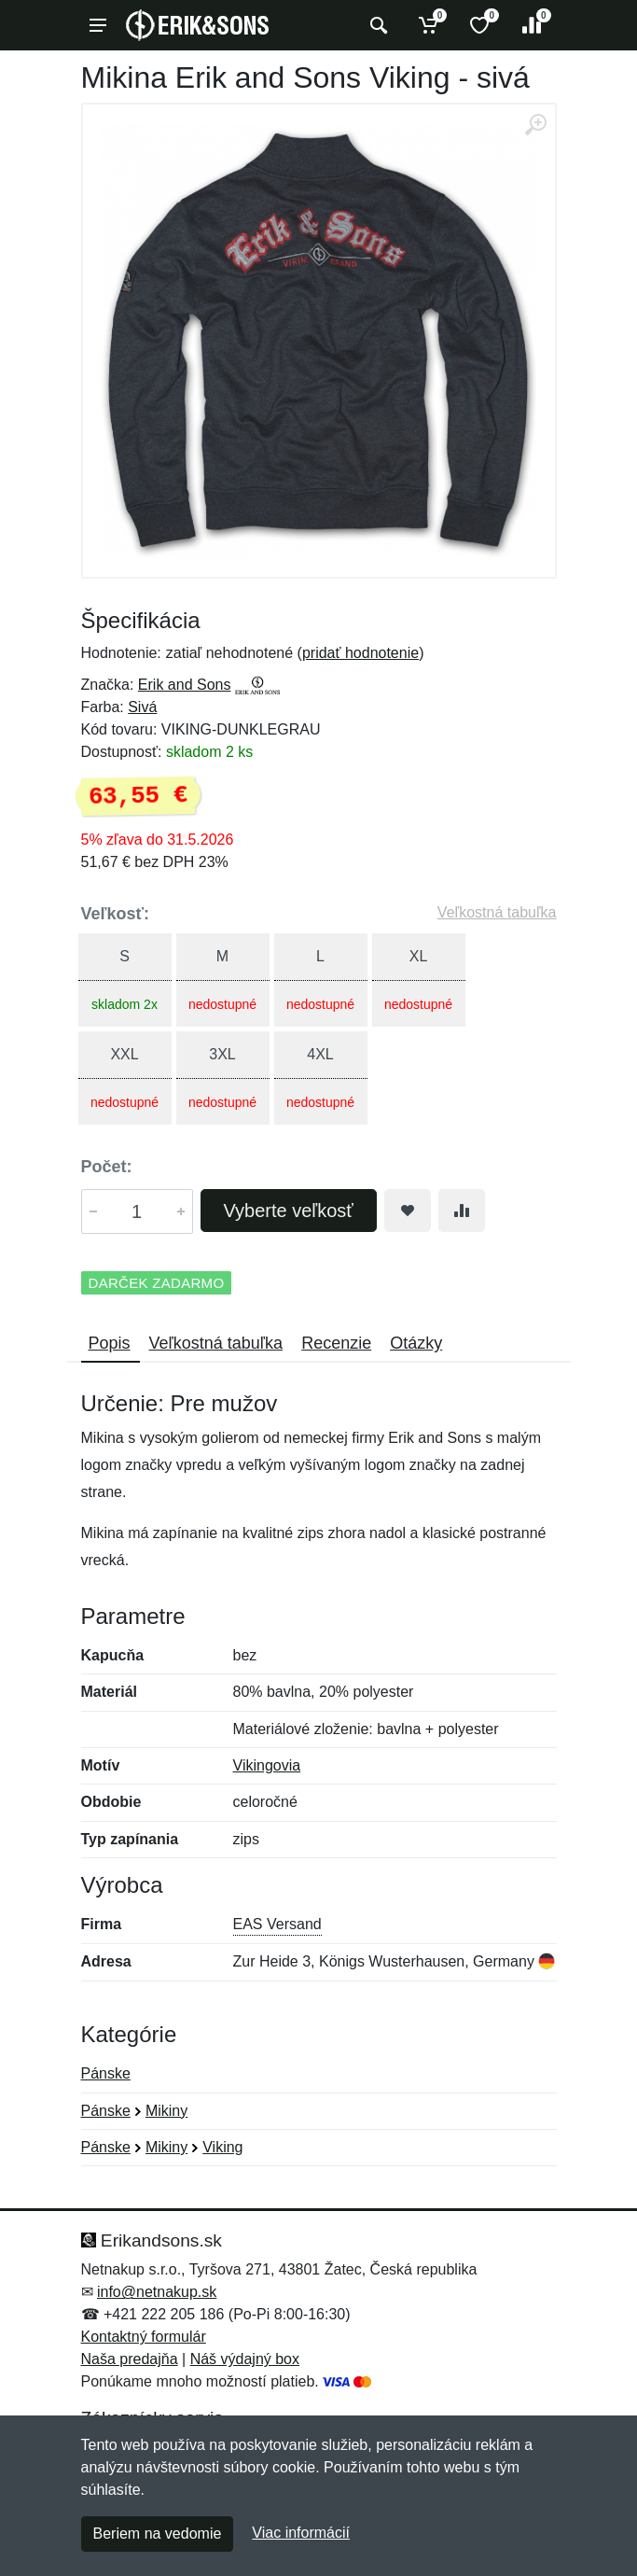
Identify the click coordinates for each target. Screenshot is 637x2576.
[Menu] (98, 25)
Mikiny (166, 2111)
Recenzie (336, 1343)
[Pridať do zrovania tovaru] (461, 1210)
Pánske (106, 2073)
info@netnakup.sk (156, 2292)
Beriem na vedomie (157, 2533)
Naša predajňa (129, 2359)
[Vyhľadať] (376, 25)
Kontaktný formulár (143, 2337)
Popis (110, 1343)
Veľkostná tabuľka (497, 912)
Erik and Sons (184, 685)
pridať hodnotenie (360, 653)
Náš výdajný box (244, 2359)
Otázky (416, 1343)
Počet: (106, 1166)
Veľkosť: (115, 913)
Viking (222, 2147)
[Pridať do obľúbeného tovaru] (407, 1210)
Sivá (142, 707)
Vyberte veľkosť (288, 1210)
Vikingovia (267, 1765)
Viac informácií (301, 2533)
